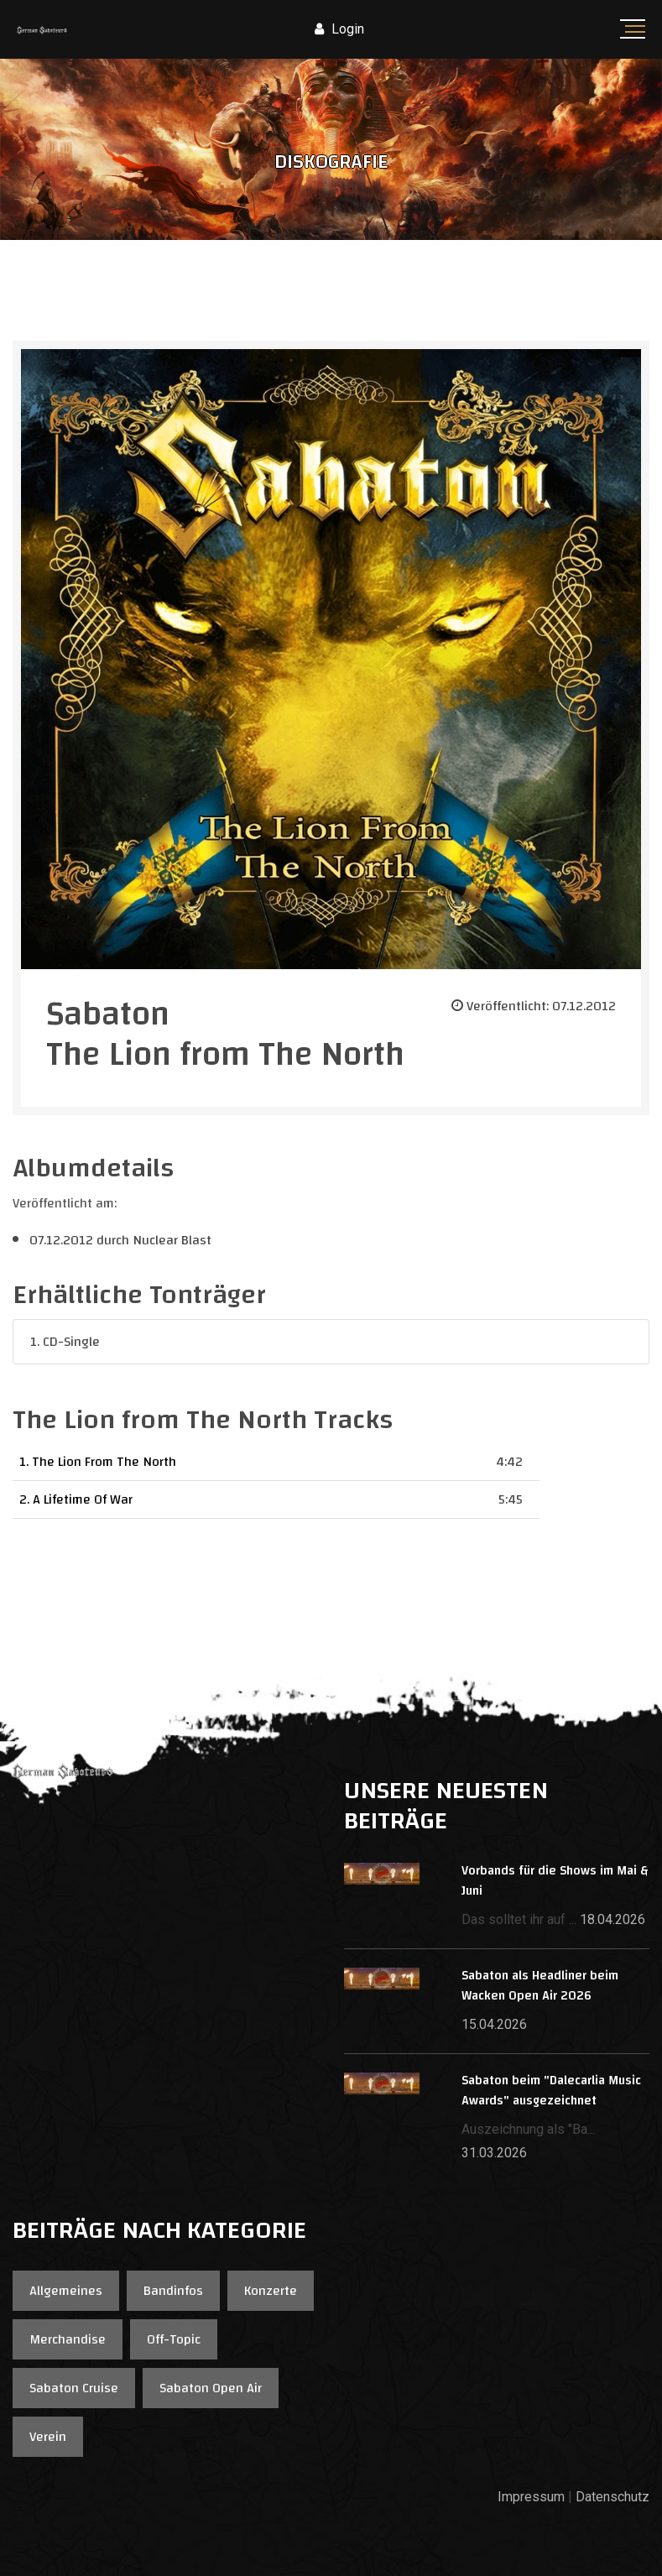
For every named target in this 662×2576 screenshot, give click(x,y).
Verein (47, 2436)
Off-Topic (174, 2339)
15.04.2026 (494, 2024)
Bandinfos (173, 2290)
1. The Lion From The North (97, 1461)
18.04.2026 (612, 1919)
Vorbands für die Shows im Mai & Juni (554, 1880)
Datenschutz (612, 2497)
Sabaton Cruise (73, 2388)
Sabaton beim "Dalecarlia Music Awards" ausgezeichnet (551, 2090)
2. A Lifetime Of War (76, 1499)
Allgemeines (65, 2290)
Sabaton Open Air (210, 2388)
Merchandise (67, 2339)
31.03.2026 (494, 2153)
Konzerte (270, 2290)
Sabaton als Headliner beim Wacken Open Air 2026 (539, 1985)
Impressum (531, 2497)
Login (339, 29)
